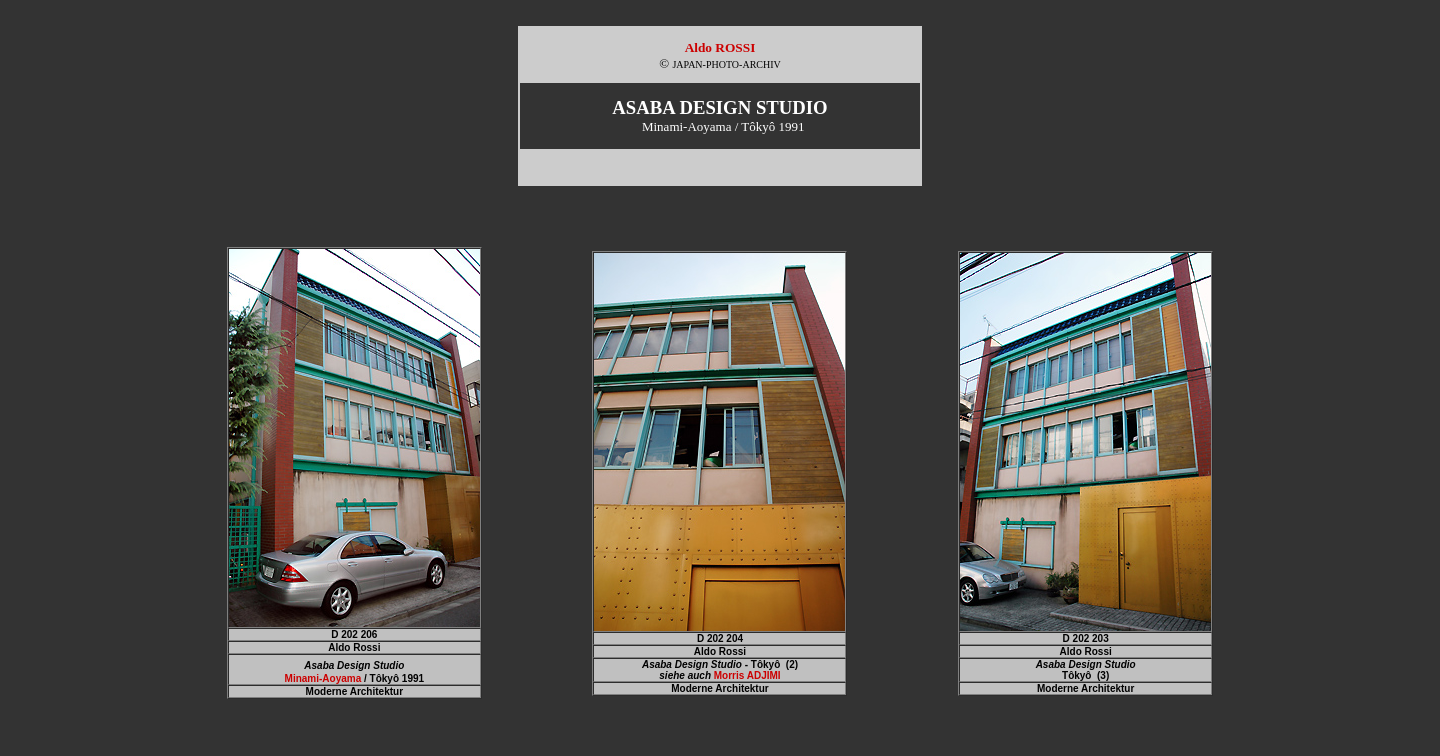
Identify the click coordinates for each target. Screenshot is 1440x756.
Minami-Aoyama (323, 678)
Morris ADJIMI (747, 675)
